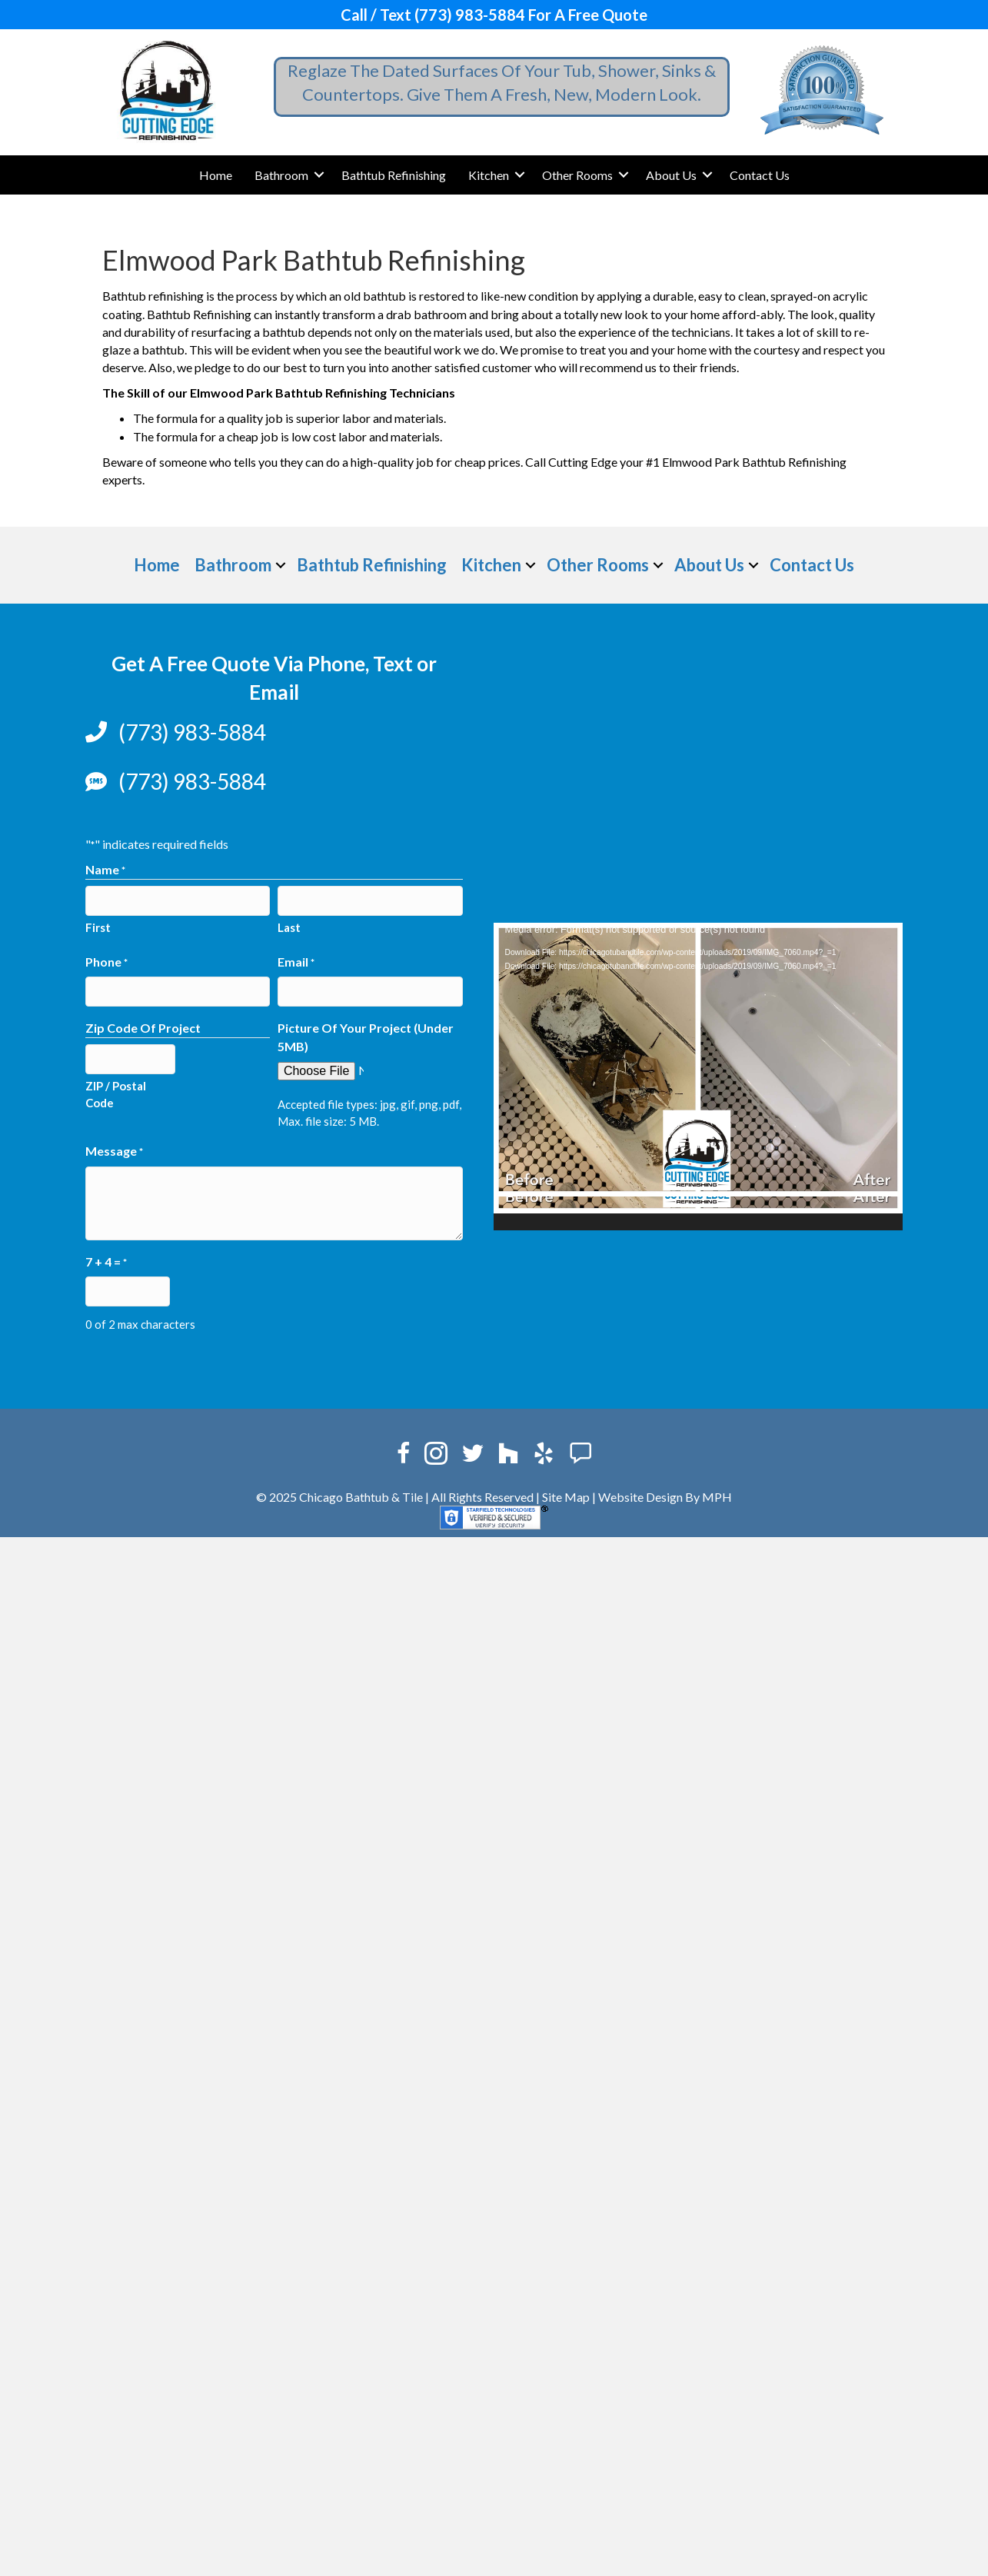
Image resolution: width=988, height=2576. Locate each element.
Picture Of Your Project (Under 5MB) (366, 1036)
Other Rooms (577, 175)
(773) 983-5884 (192, 732)
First (98, 927)
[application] (698, 1076)
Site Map (566, 1496)
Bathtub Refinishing (393, 175)
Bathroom (281, 175)
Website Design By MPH (665, 1496)
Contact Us (760, 175)
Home (215, 175)
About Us (671, 175)
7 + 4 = (106, 1262)
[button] (319, 175)
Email (296, 962)
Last (289, 927)
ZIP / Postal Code (115, 1094)
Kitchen (488, 175)
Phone (106, 962)
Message (114, 1151)
